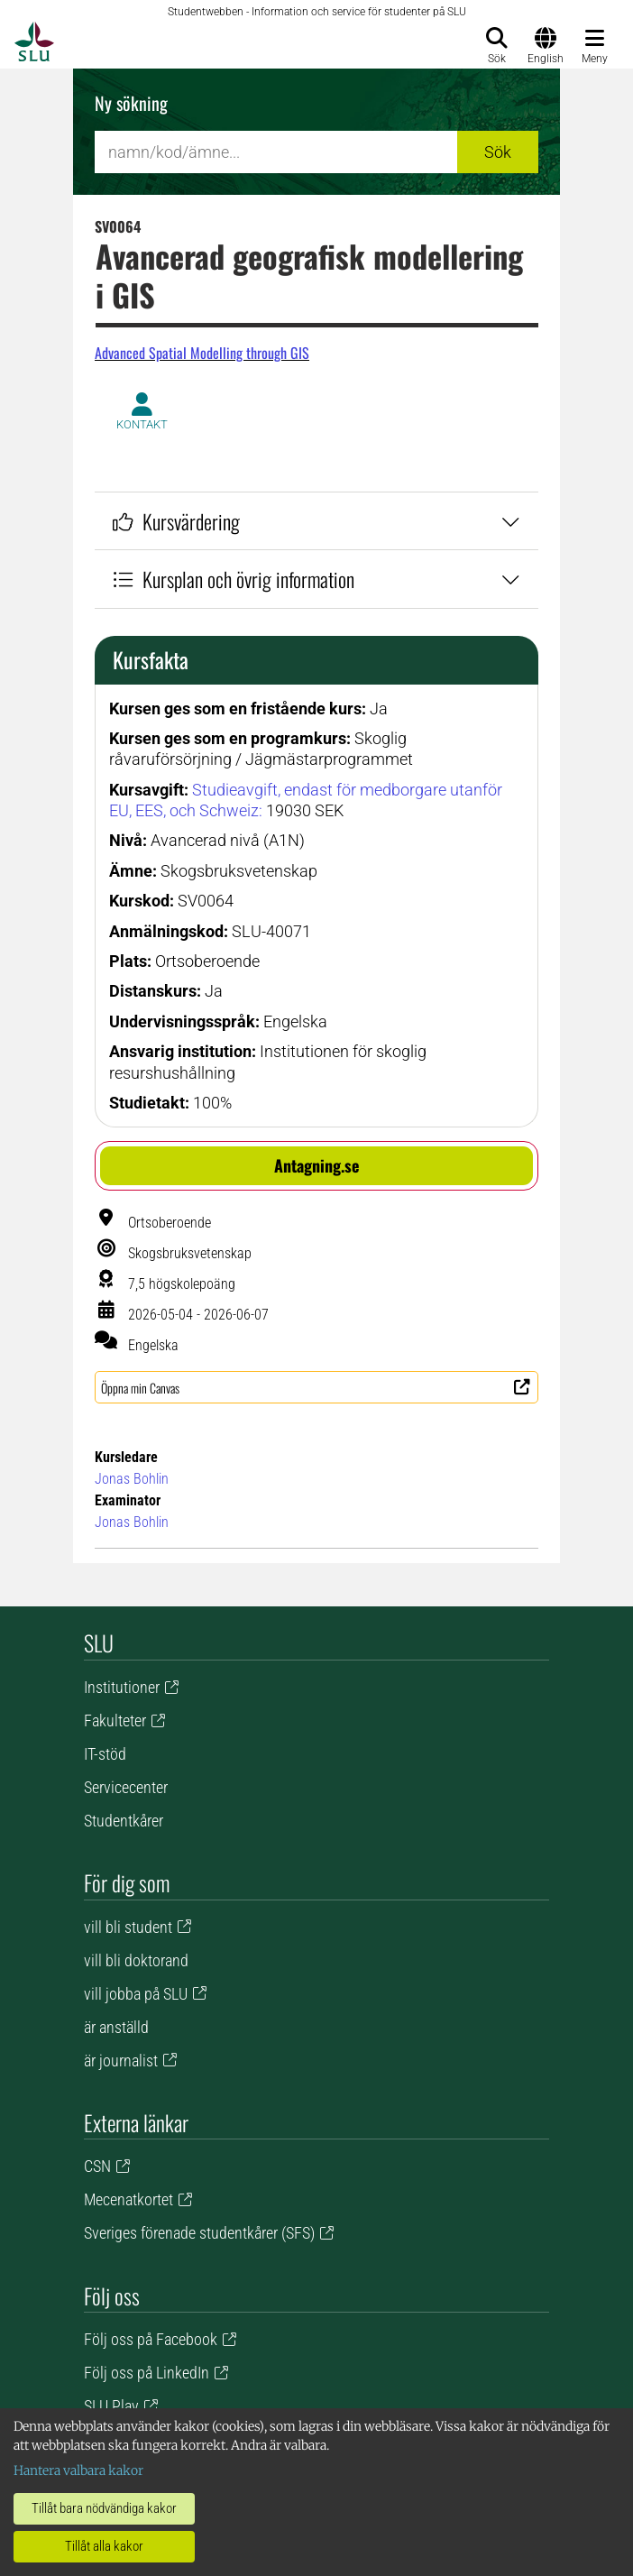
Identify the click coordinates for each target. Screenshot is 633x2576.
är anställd (116, 2027)
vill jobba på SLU (136, 1993)
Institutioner (122, 1687)
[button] (316, 1166)
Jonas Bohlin (132, 1478)
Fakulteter (115, 1720)
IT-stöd (105, 1753)
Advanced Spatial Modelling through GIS (202, 352)
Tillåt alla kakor (104, 2546)
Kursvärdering (316, 521)
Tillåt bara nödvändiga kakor (104, 2508)
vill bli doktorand (136, 1960)
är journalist (121, 2060)
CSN (97, 2166)
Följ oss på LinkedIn (146, 2372)
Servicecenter (126, 1787)
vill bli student (128, 1927)
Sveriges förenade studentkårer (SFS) (199, 2232)
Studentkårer (123, 1820)
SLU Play (111, 2406)
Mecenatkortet (128, 2199)
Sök (497, 152)
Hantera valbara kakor (78, 2470)
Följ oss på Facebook (150, 2339)
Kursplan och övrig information (316, 578)
